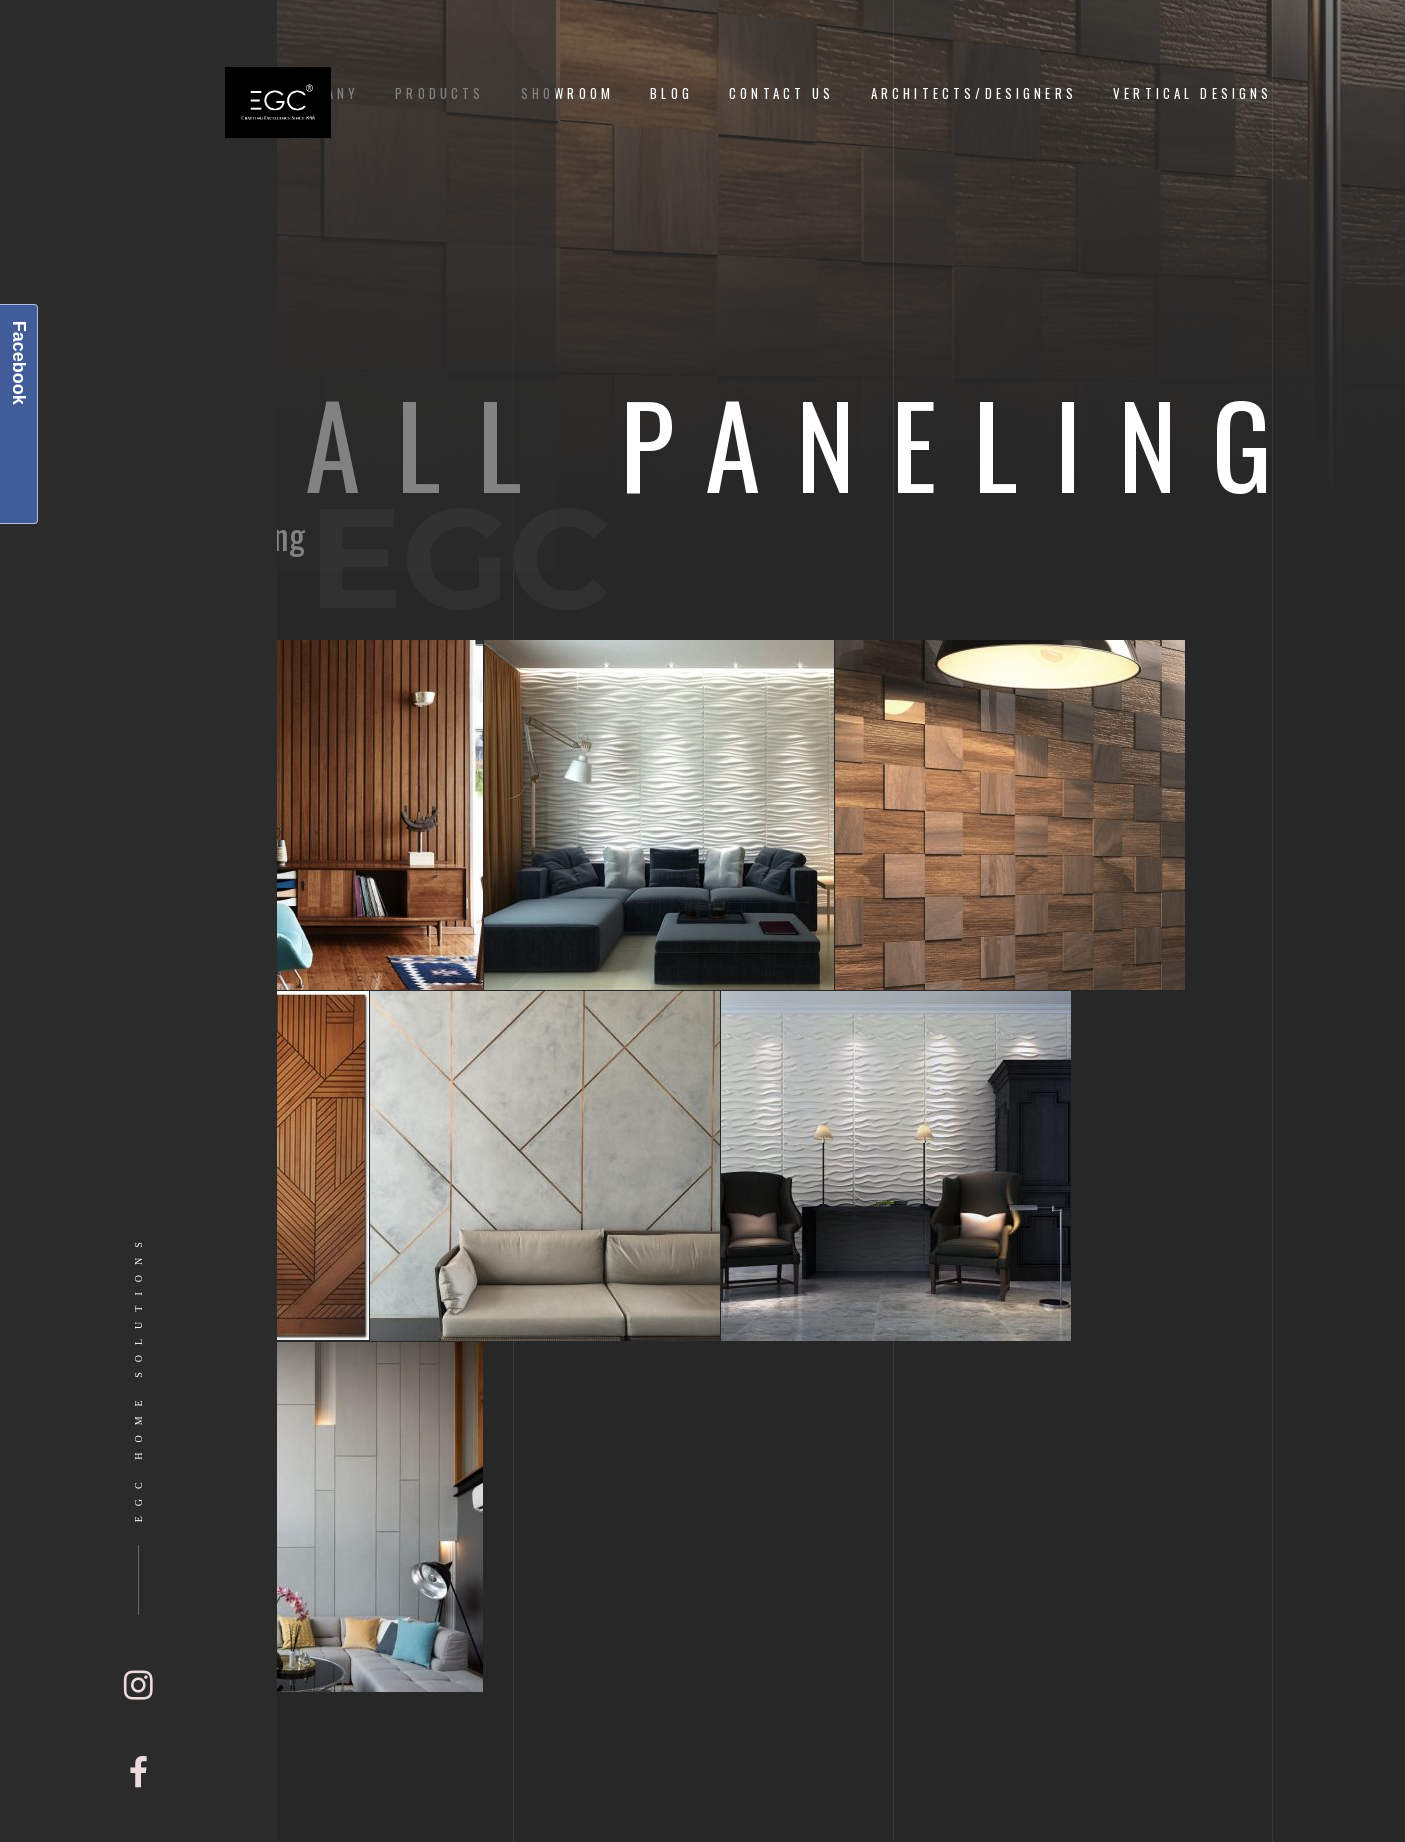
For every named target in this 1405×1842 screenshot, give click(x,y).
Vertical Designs (1192, 93)
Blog (671, 93)
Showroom (567, 93)
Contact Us (781, 93)
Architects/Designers (974, 93)
